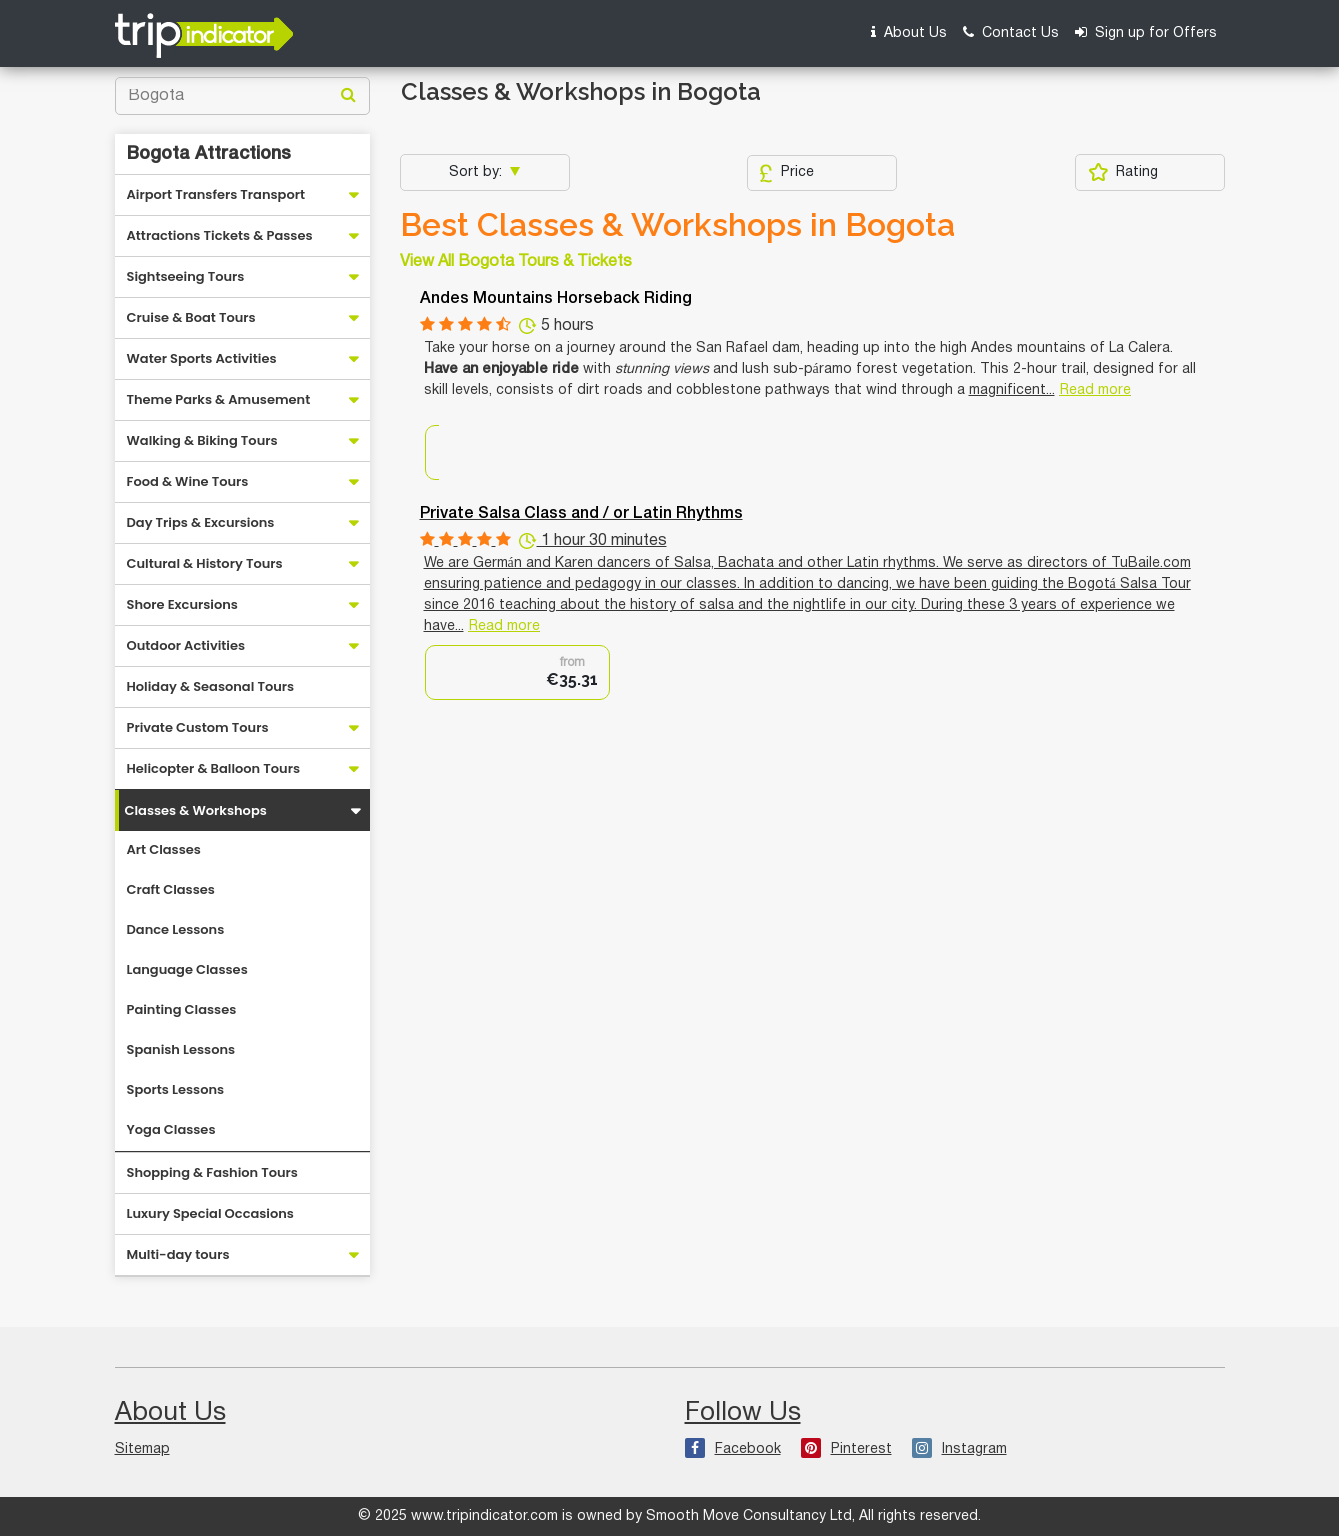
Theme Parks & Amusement (219, 399)
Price (786, 173)
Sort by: (477, 172)
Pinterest (846, 1449)
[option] (517, 672)
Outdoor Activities (186, 645)
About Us (909, 32)
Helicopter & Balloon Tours (214, 768)
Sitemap (142, 1449)
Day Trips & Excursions (201, 522)
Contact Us (1011, 32)
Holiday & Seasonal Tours (211, 686)
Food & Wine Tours (188, 481)
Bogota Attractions (209, 154)
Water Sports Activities (202, 358)
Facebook (733, 1449)
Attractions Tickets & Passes (220, 235)
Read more (1095, 390)
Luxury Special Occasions (210, 1213)
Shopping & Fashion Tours (212, 1172)
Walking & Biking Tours (202, 440)
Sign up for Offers (1146, 32)
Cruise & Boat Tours (191, 317)
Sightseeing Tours (186, 276)
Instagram (959, 1449)
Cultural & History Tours (205, 563)
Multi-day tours (178, 1254)
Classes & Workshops (196, 810)
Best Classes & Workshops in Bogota (677, 225)
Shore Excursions (182, 604)
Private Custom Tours (198, 727)
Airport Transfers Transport (216, 194)
